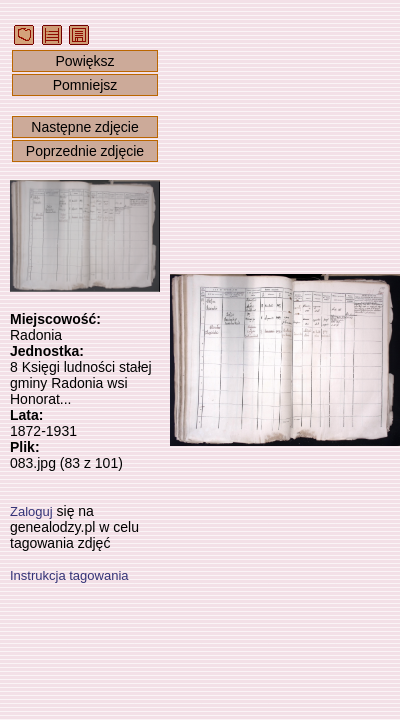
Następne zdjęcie (84, 127)
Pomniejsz (85, 85)
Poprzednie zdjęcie (85, 151)
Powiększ (84, 61)
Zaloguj (31, 511)
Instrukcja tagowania (69, 575)
